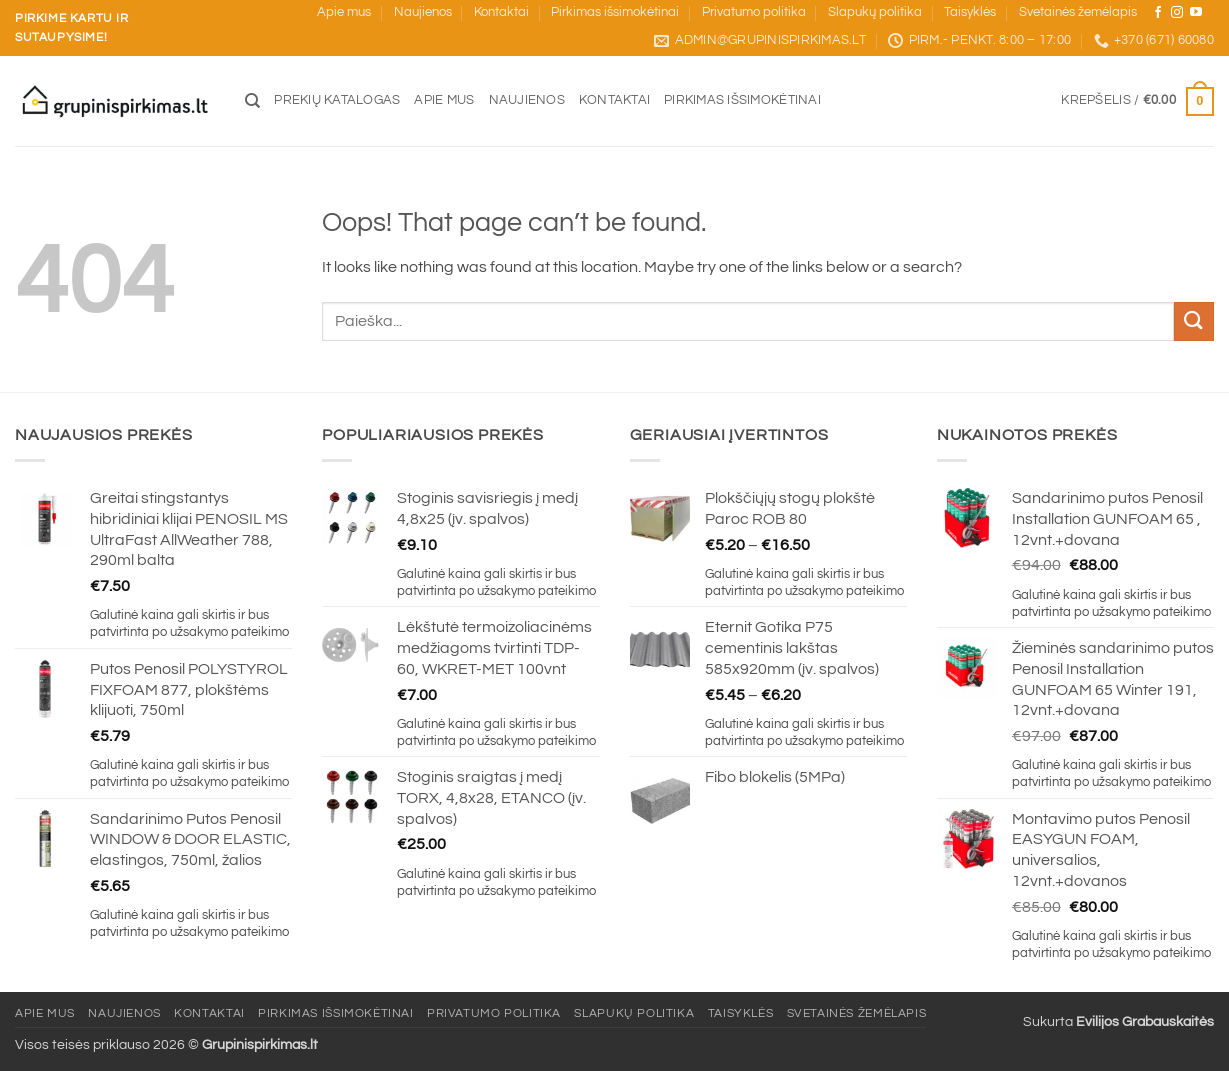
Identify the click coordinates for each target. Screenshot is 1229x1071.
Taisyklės (970, 12)
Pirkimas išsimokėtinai (615, 12)
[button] (1137, 102)
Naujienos (423, 12)
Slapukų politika (875, 12)
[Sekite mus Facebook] (1158, 13)
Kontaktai (501, 12)
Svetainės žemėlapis (1078, 12)
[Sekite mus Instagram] (1177, 13)
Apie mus (344, 12)
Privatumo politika (754, 12)
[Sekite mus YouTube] (1196, 13)
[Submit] (1194, 321)
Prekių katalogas (337, 100)
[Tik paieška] (252, 101)
